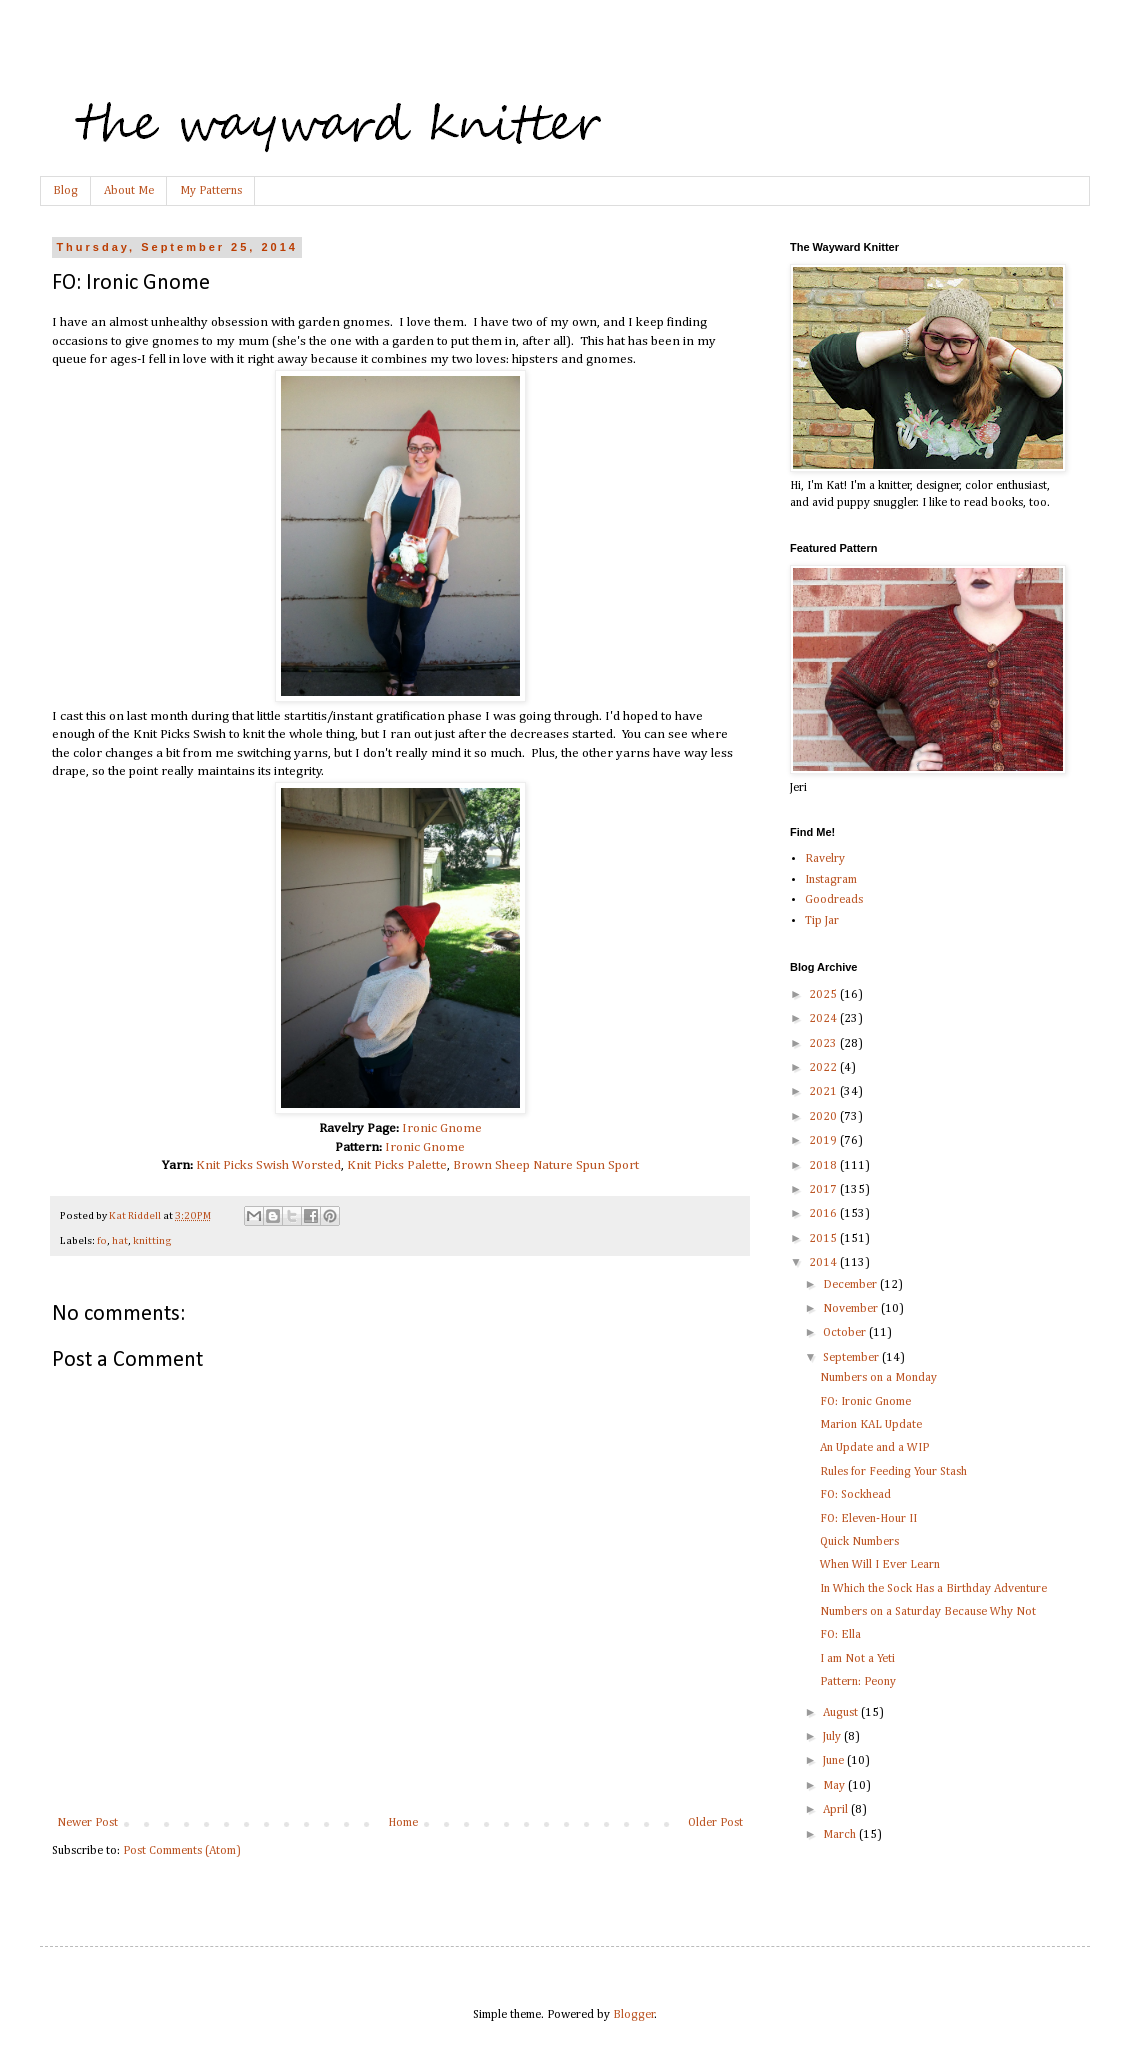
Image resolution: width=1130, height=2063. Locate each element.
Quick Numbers (859, 1542)
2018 (824, 1166)
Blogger (634, 2015)
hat (120, 1241)
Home (403, 1823)
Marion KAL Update (871, 1425)
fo (102, 1241)
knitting (152, 1241)
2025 (824, 995)
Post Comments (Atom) (182, 1851)
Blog (65, 191)
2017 (824, 1190)
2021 (824, 1092)
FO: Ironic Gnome (865, 1402)
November (852, 1309)
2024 (824, 1019)
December (851, 1285)
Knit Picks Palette (397, 1165)
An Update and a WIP (874, 1448)
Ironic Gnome (442, 1128)
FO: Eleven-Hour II (868, 1519)
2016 (824, 1214)
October (846, 1333)
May (835, 1786)
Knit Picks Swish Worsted (268, 1165)
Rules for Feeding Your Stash (893, 1472)
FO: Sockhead (855, 1495)
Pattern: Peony (858, 1682)
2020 (824, 1117)
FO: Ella (840, 1635)
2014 (824, 1263)
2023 (824, 1044)
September (852, 1358)
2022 (824, 1068)
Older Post (715, 1823)
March (841, 1835)
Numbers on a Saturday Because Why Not (928, 1612)
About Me (129, 191)
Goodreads (834, 900)
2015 (824, 1239)
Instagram (831, 880)
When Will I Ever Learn (880, 1565)
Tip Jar (822, 921)
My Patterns (211, 191)
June (835, 1761)
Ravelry (825, 859)
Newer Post (87, 1823)
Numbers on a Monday (878, 1378)
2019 (824, 1141)
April (837, 1810)
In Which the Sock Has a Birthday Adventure (933, 1589)
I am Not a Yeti (857, 1659)
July (833, 1737)
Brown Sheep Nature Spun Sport (546, 1165)
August (842, 1713)
